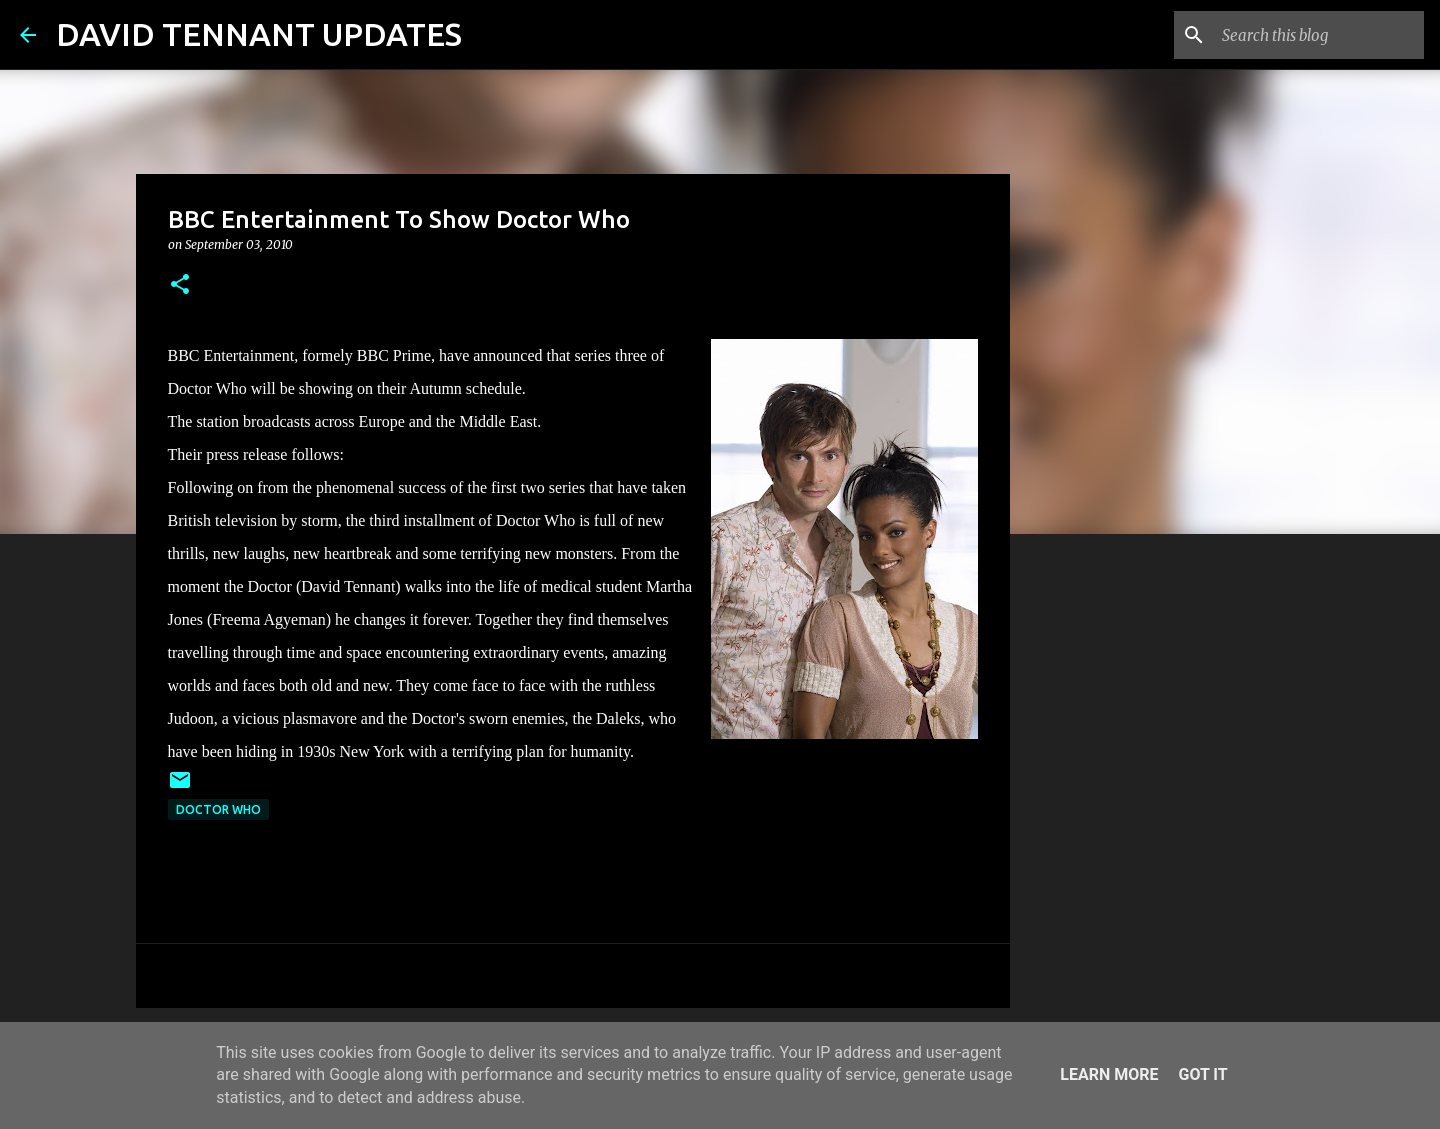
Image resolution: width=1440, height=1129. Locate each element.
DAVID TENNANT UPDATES (259, 34)
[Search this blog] (1319, 35)
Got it (1202, 1074)
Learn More (1109, 1074)
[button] (180, 285)
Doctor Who (218, 809)
